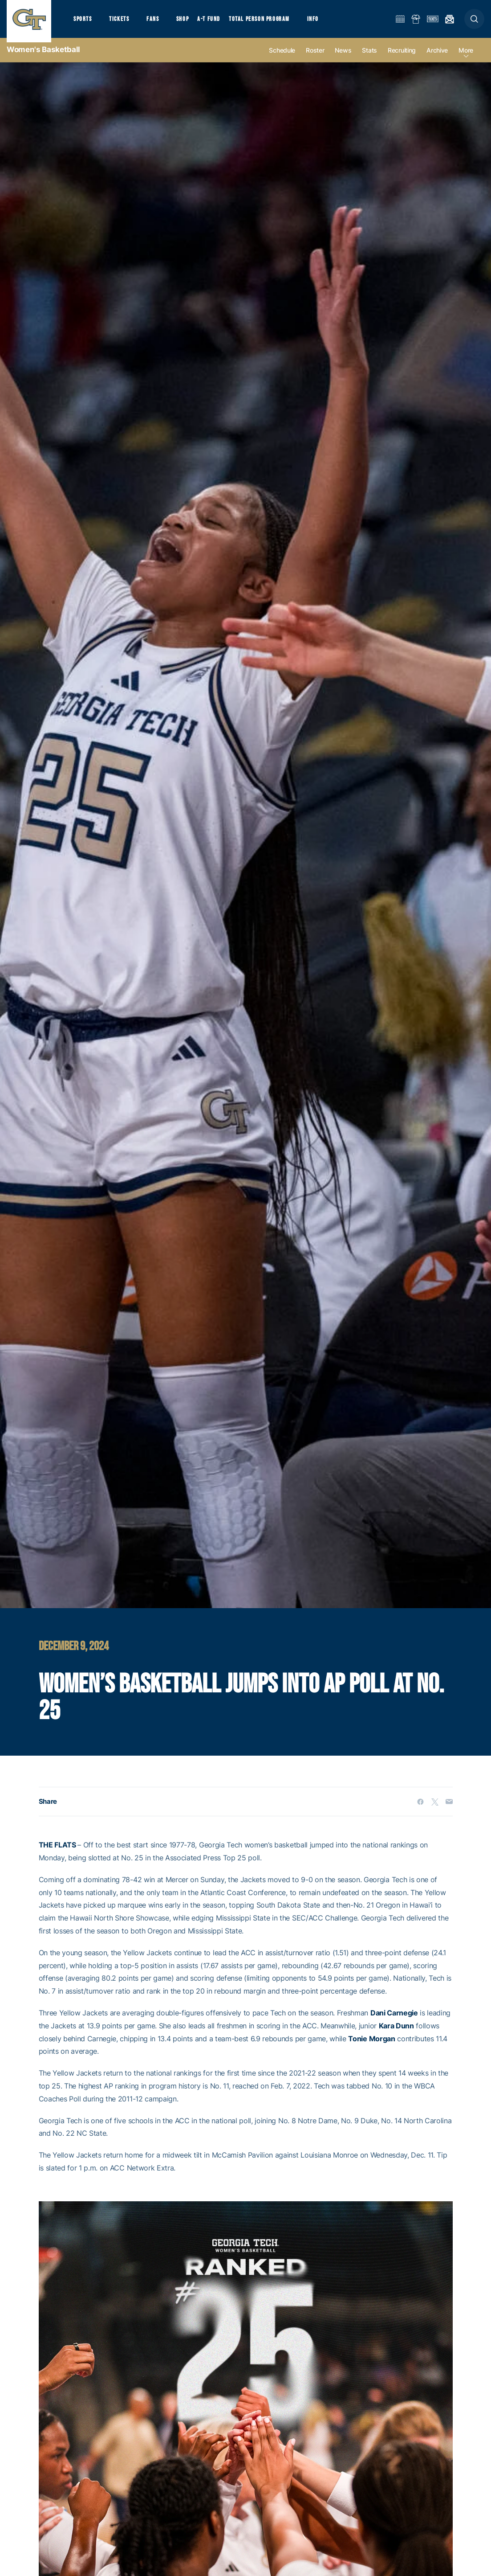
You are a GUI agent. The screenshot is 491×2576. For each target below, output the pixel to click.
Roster (315, 58)
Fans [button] (159, 22)
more (466, 58)
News (343, 58)
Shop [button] (191, 22)
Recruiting (402, 58)
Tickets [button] (123, 22)
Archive (437, 58)
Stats (369, 58)
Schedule (282, 58)
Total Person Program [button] (269, 22)
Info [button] (326, 22)
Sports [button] (83, 22)
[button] (474, 23)
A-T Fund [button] (218, 22)
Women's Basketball (43, 57)
